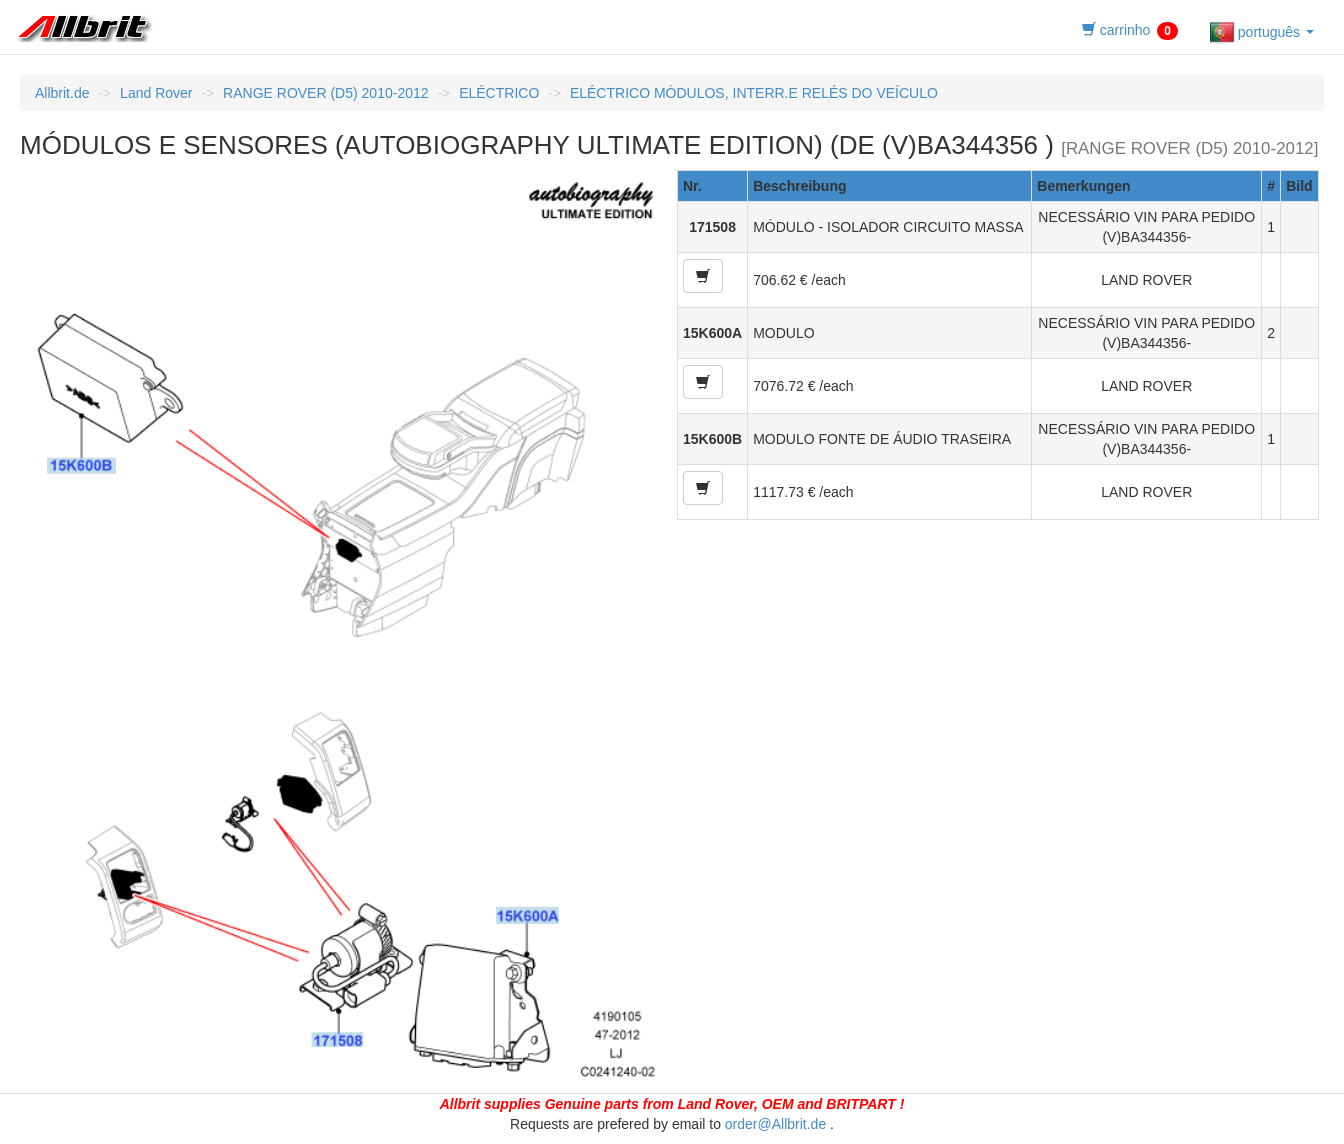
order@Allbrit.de (775, 1124)
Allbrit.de (62, 93)
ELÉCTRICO (499, 93)
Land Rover (156, 93)
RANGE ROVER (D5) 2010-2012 (325, 93)
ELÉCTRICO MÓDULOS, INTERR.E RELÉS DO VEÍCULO (754, 93)
